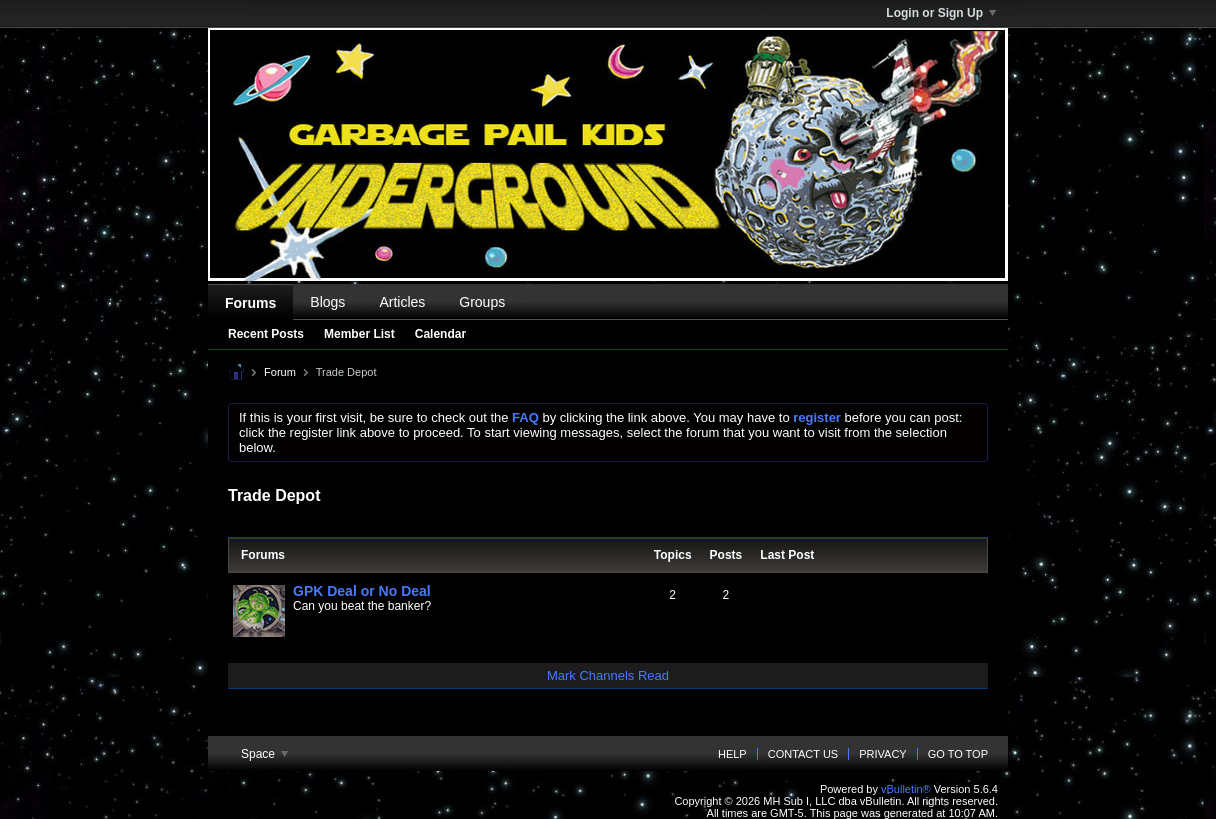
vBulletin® (906, 789)
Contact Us (803, 754)
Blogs (327, 302)
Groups (482, 302)
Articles (402, 302)
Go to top (958, 754)
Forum (280, 372)
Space (264, 754)
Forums (250, 303)
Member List (359, 334)
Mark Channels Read (608, 675)
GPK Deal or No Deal (362, 591)
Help (732, 754)
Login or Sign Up (941, 13)
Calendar (440, 334)
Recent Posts (266, 334)
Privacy (882, 754)
